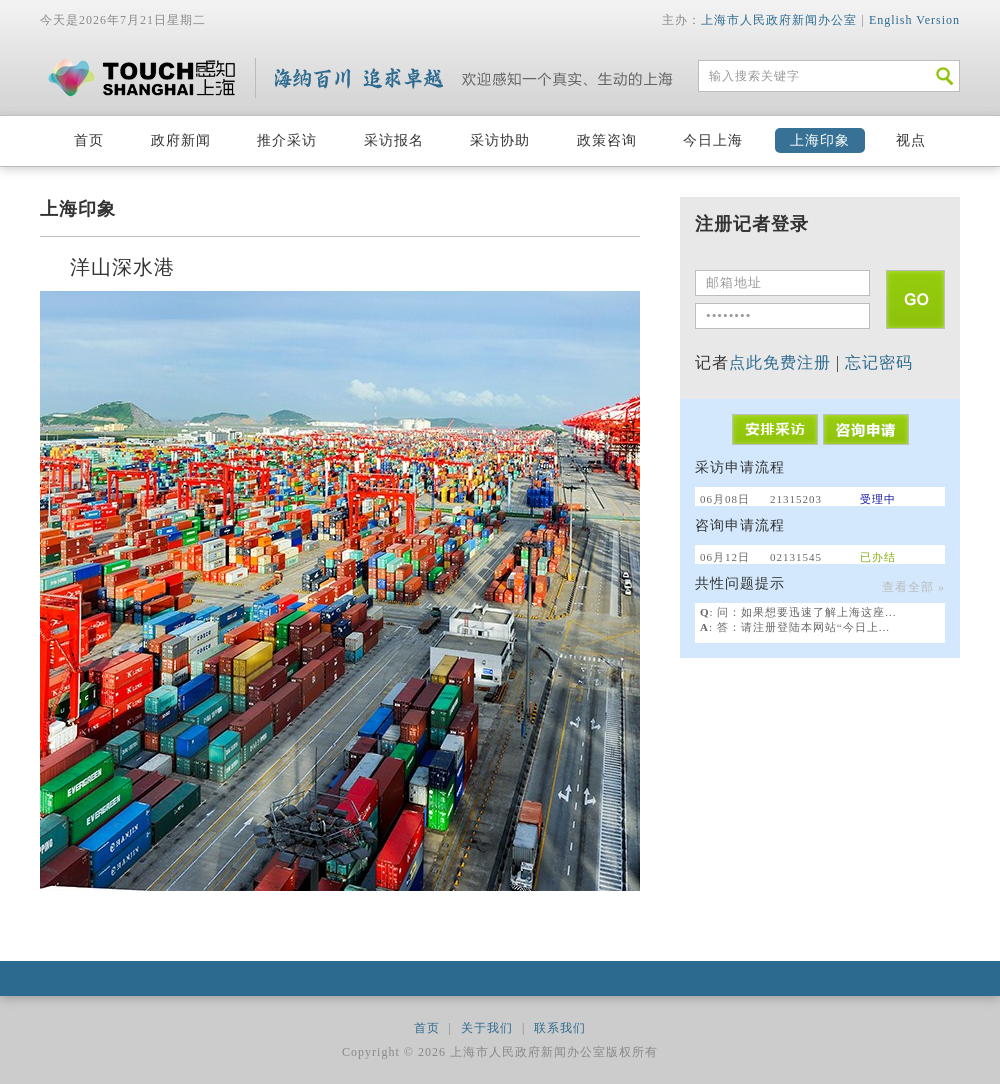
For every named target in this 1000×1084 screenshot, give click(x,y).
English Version (914, 20)
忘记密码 (879, 362)
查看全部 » (913, 587)
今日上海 (713, 140)
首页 (89, 140)
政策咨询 (607, 140)
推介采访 (287, 140)
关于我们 (487, 1028)
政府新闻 (181, 140)
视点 (911, 140)
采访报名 (394, 140)
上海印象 (820, 140)
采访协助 (500, 140)
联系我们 (560, 1028)
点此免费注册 (780, 362)
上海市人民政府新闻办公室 (779, 20)
